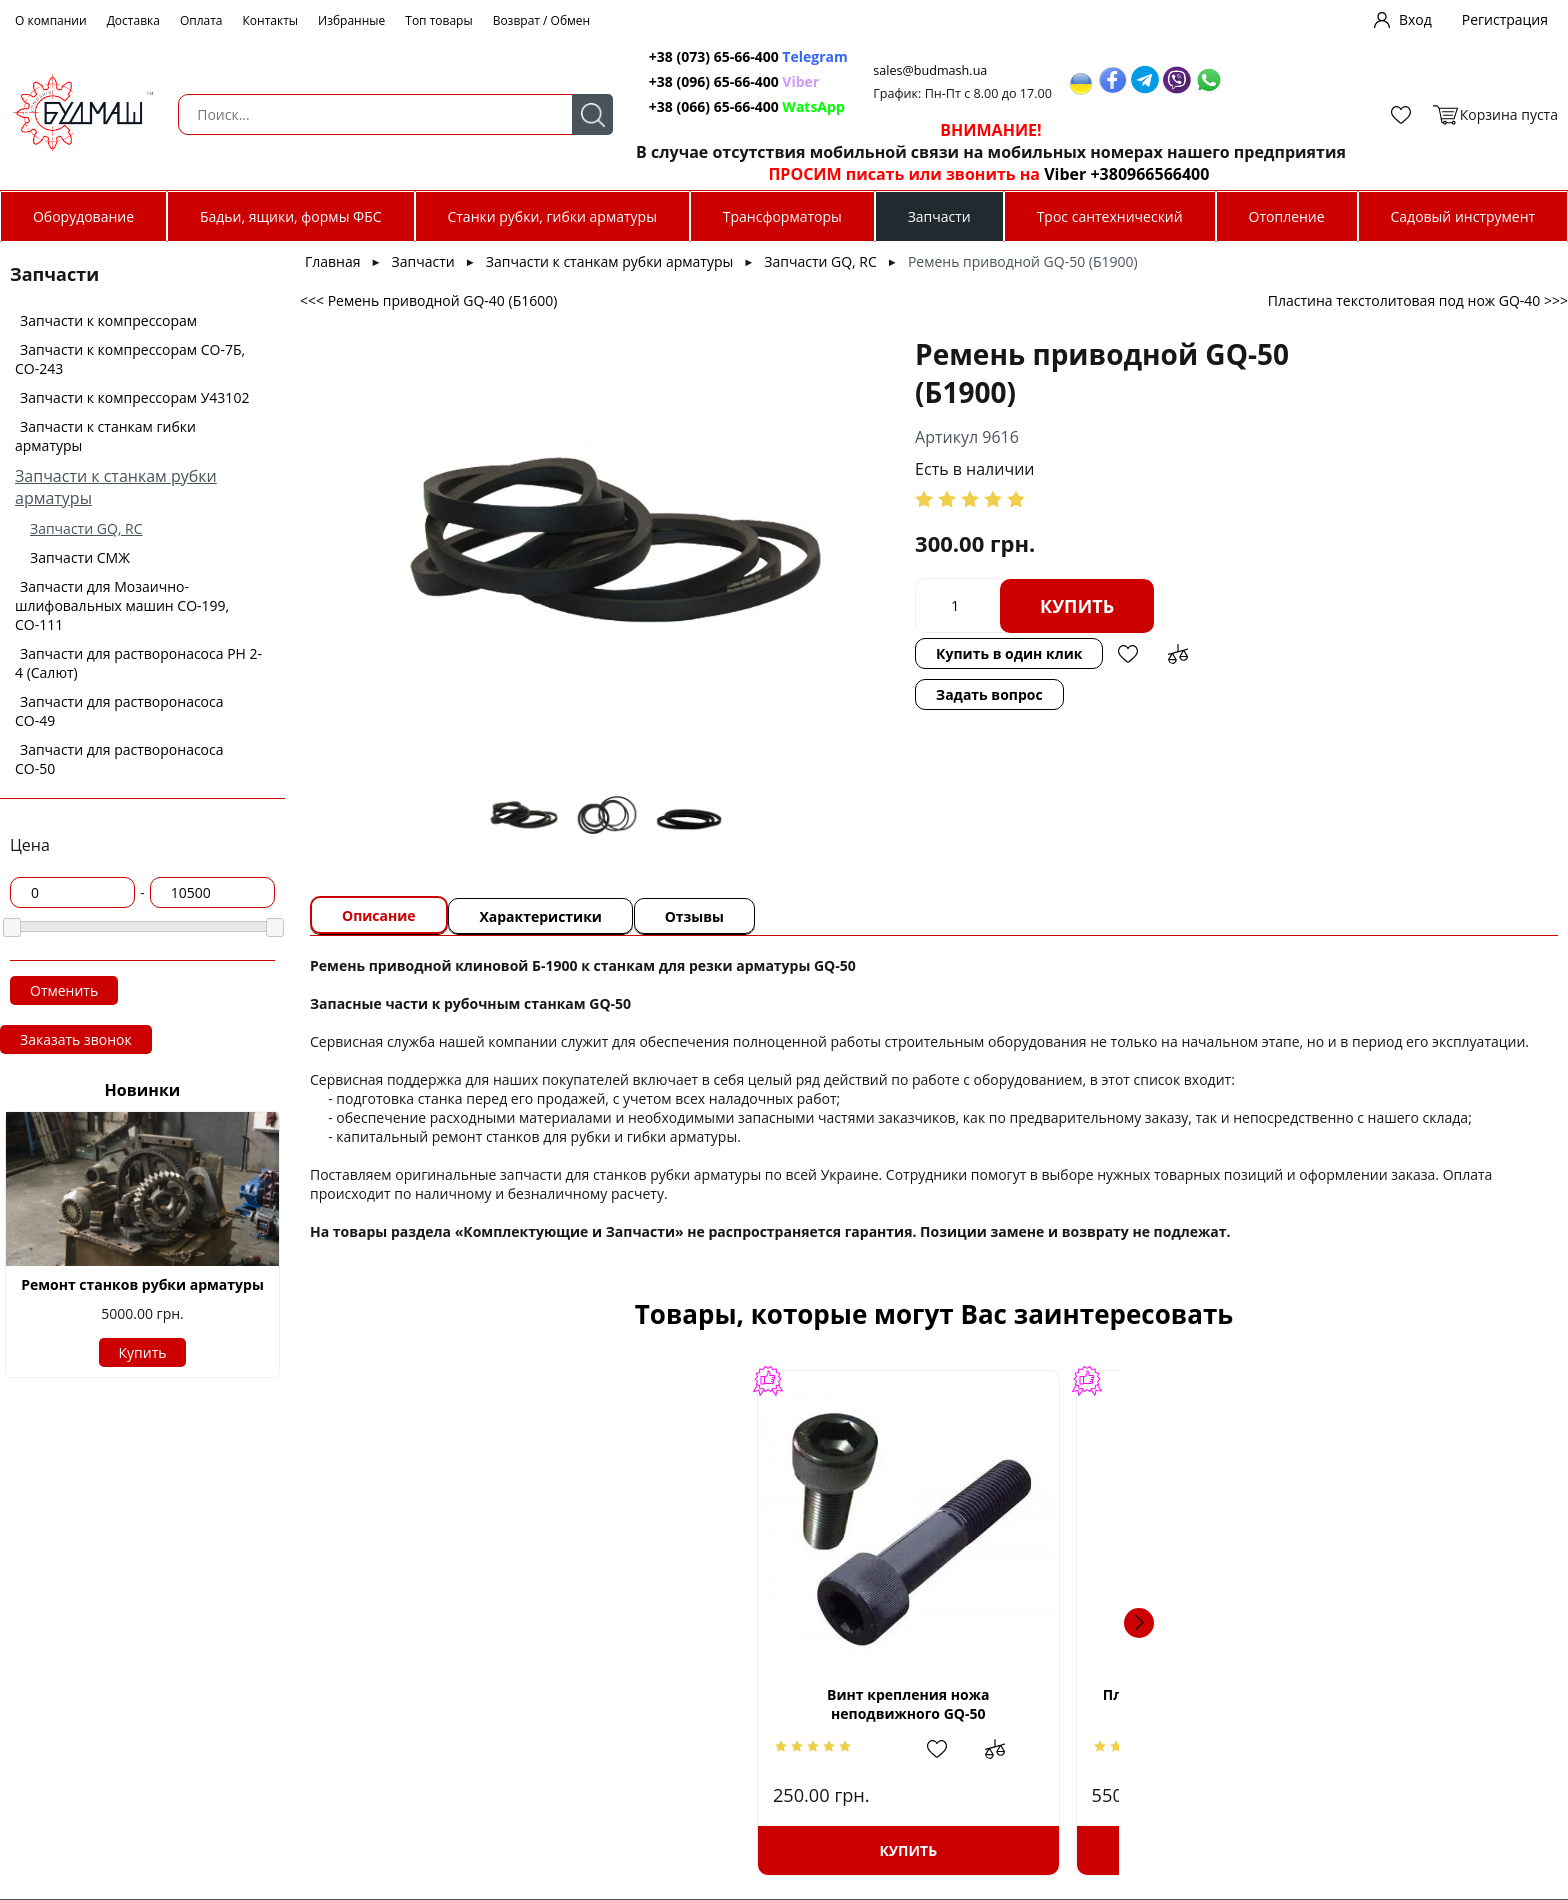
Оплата (201, 20)
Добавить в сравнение (1238, 568)
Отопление (1287, 216)
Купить (143, 1352)
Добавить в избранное (1188, 568)
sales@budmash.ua (915, 70)
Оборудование (83, 216)
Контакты (271, 20)
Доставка (133, 20)
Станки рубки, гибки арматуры (551, 216)
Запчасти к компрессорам (108, 320)
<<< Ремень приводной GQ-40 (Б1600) (428, 300)
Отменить (64, 990)
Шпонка (987, 1703)
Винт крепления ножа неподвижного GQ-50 (492, 1704)
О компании (51, 20)
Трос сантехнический (1110, 216)
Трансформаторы (782, 216)
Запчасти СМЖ (80, 557)
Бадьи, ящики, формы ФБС (291, 216)
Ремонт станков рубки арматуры (142, 1284)
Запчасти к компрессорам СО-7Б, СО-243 (130, 359)
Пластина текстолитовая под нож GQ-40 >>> (1418, 300)
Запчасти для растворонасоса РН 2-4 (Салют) (138, 663)
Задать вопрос (804, 615)
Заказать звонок (76, 1039)
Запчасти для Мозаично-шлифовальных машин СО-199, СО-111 (122, 605)
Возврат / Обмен (542, 20)
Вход (1415, 19)
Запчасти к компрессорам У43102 (134, 397)
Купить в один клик (1068, 567)
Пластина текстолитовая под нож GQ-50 (787, 1704)
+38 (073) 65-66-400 (694, 56)
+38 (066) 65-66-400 (694, 106)
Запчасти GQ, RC (86, 528)
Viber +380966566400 (1104, 174)
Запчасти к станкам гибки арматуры (105, 436)
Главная (333, 261)
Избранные (351, 20)
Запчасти (939, 216)
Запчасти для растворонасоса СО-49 (119, 711)
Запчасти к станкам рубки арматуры (609, 261)
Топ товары (438, 20)
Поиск (568, 114)
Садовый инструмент (1463, 216)
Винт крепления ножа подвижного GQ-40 (1376, 1704)
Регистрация (1505, 19)
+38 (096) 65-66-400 (694, 81)
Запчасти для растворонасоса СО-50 (119, 759)
